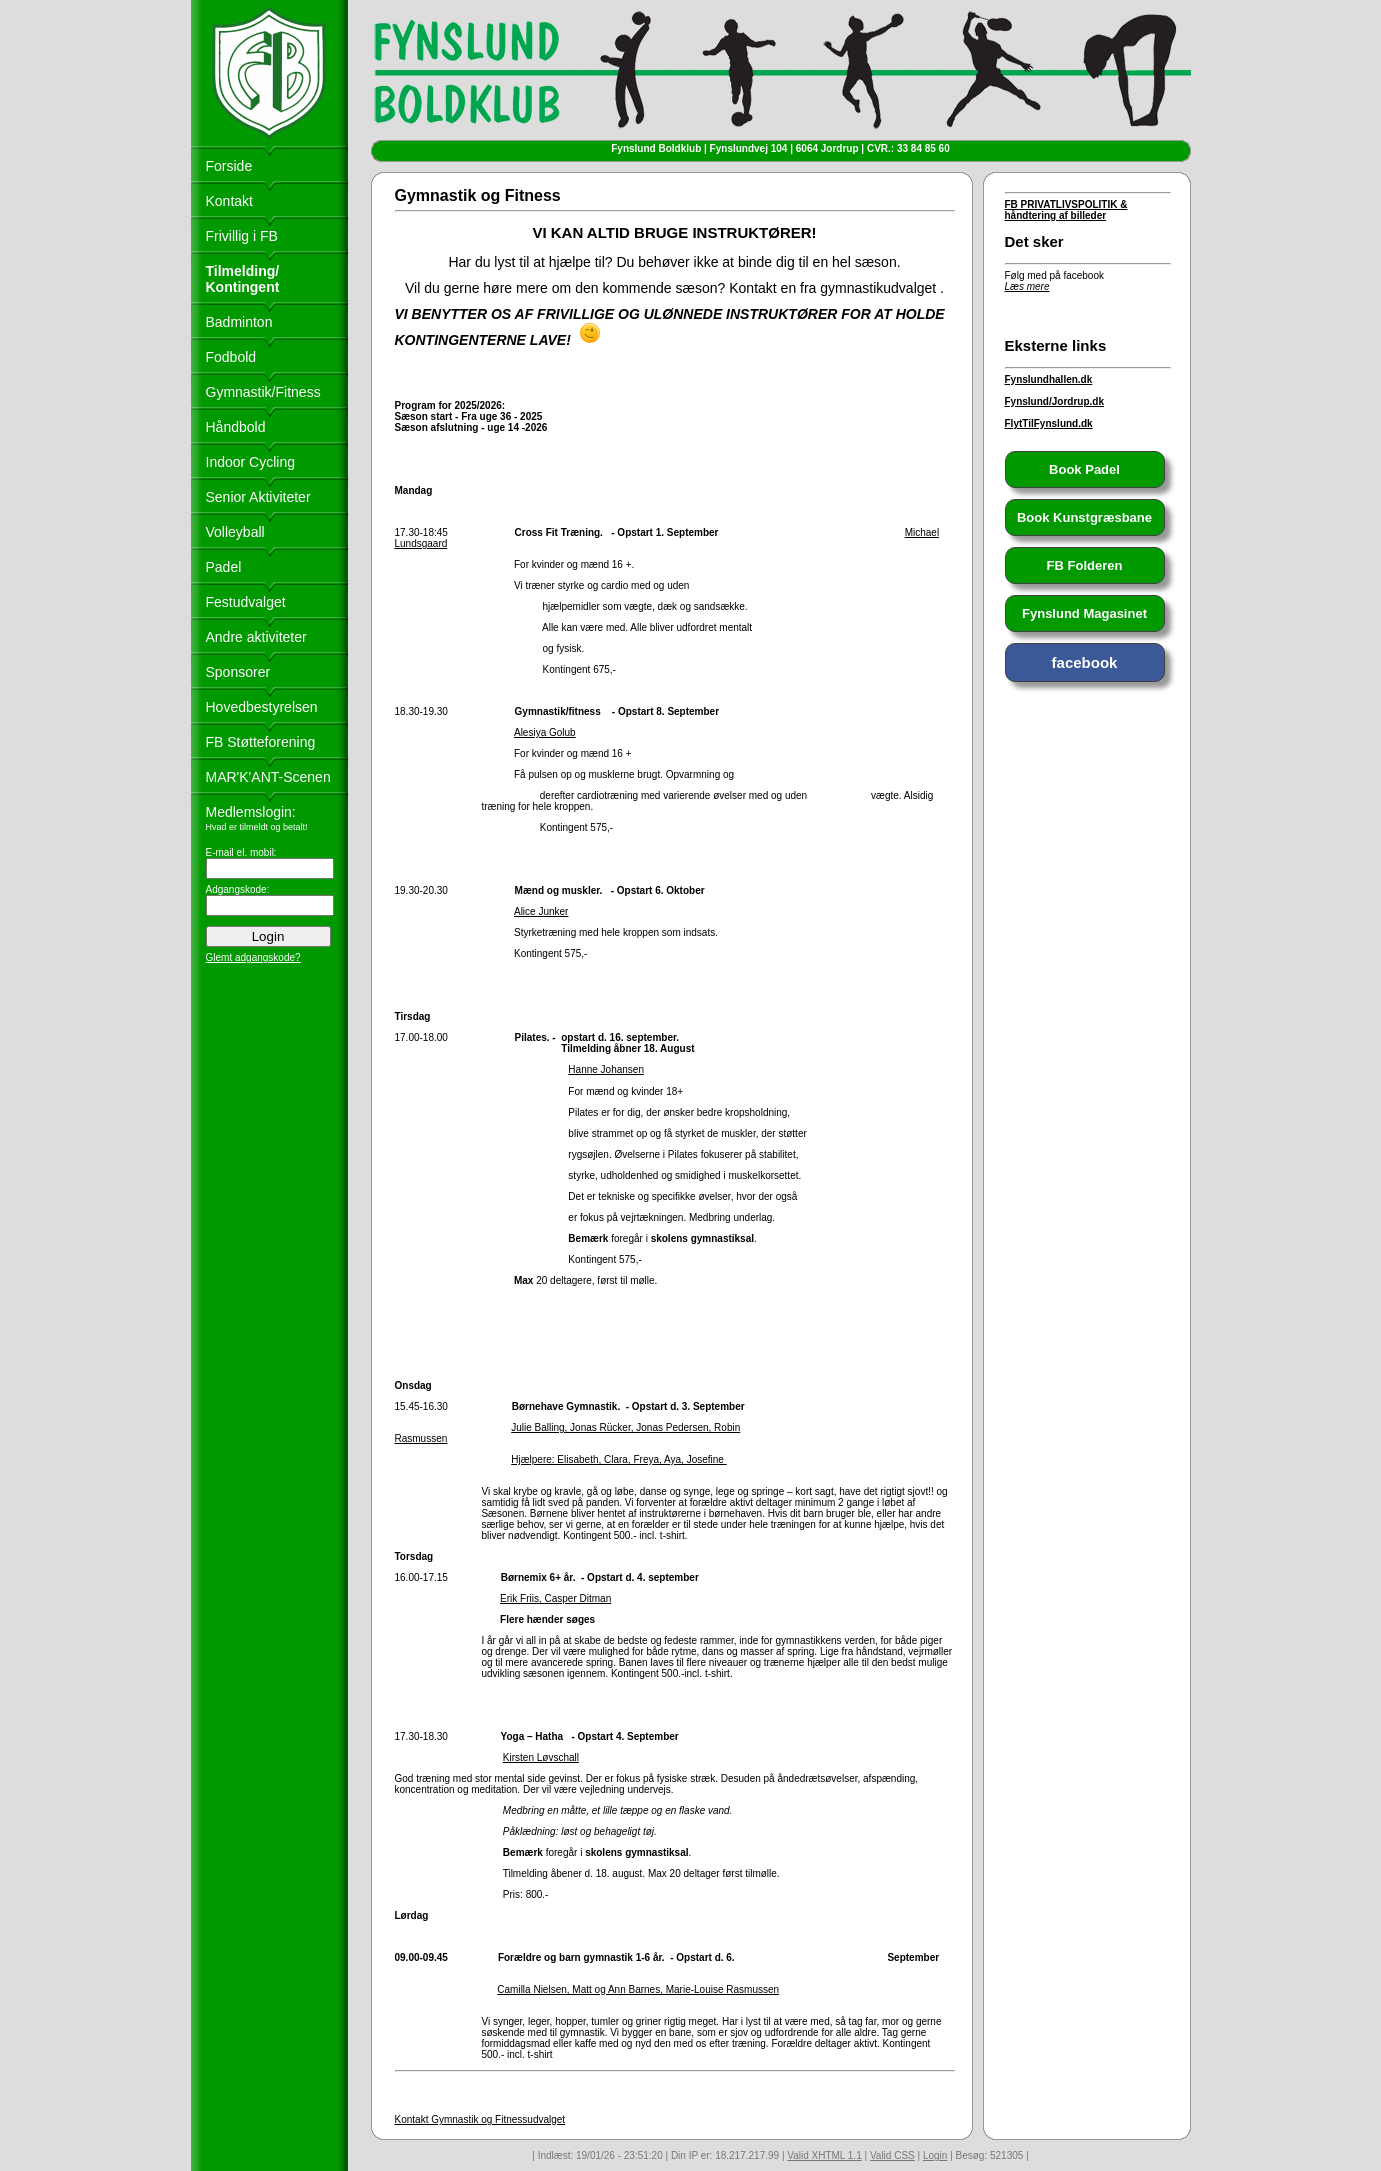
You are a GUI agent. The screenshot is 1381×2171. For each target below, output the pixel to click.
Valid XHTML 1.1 (824, 2155)
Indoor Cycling (251, 462)
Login (935, 2155)
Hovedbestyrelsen (262, 707)
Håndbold (236, 427)
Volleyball (235, 532)
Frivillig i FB (242, 236)
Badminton (239, 322)
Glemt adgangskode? (253, 957)
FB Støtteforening (261, 742)
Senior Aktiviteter (258, 497)
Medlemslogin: (251, 812)
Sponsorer (238, 672)
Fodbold (231, 357)
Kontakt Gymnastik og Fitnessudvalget (480, 2119)
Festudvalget (246, 602)
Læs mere (1027, 286)
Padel (224, 567)
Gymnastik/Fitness (263, 392)
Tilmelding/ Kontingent (243, 279)
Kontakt (229, 201)
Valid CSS (892, 2155)
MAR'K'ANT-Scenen (268, 777)
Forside (229, 166)
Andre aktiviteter (256, 637)
